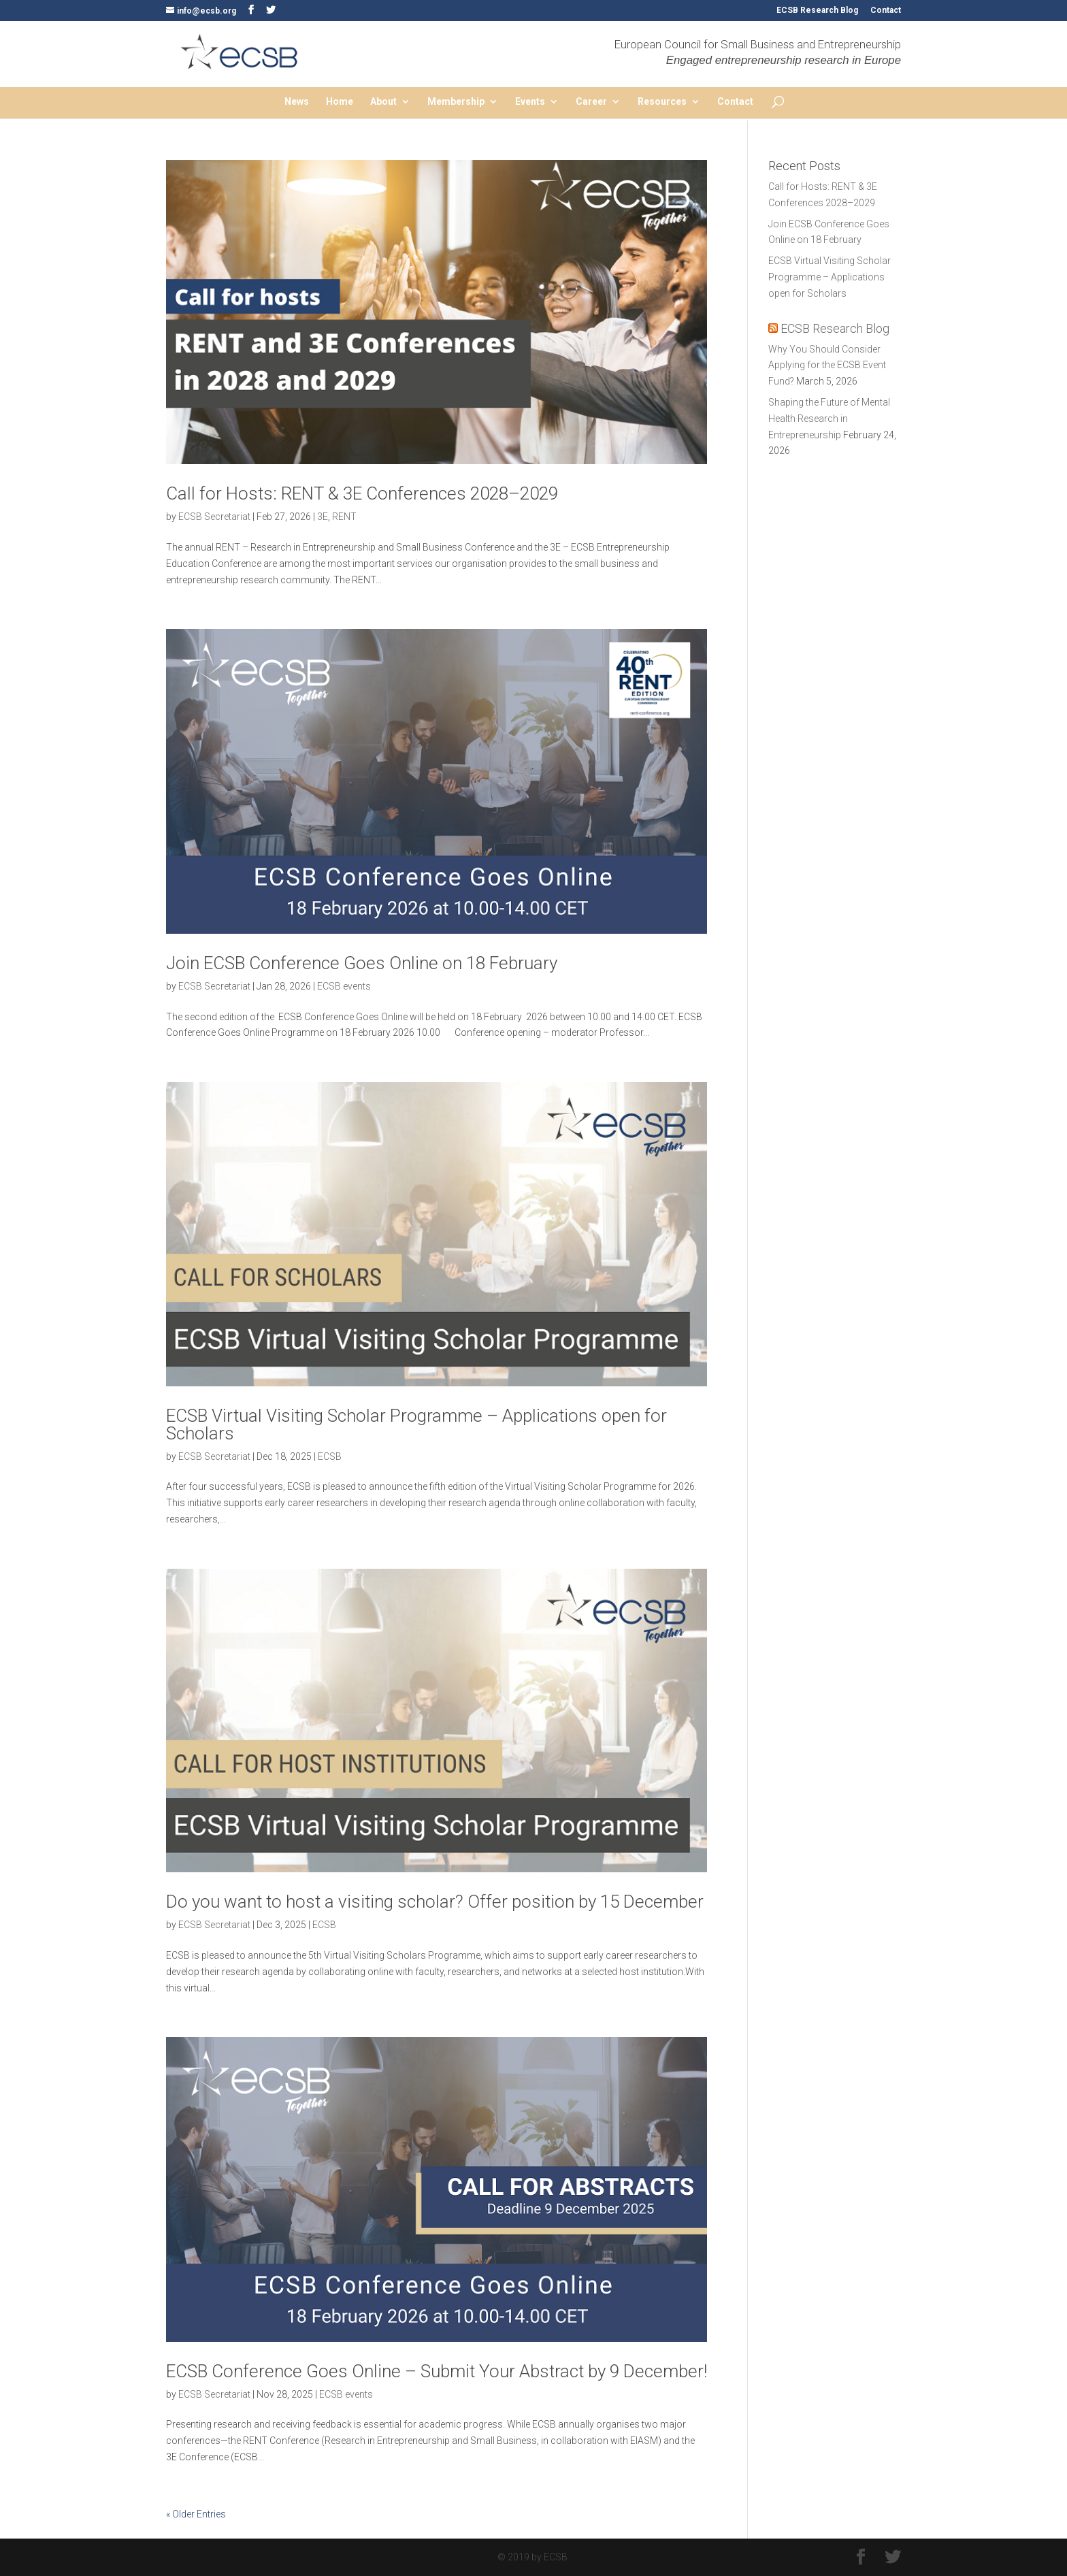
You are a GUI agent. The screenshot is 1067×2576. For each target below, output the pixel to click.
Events (530, 102)
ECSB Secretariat (214, 516)
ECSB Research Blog (817, 10)
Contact (885, 10)
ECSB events (344, 986)
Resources (662, 102)
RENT (344, 516)
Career (591, 102)
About (383, 102)
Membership (456, 102)
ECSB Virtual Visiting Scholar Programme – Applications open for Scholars (416, 1424)
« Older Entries (196, 2514)
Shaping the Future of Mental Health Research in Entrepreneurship (829, 418)
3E (322, 516)
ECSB (330, 1456)
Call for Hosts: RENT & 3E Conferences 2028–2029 (362, 493)
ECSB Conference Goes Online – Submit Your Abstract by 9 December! (436, 2371)
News (296, 102)
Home (339, 102)
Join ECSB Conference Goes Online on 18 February (361, 963)
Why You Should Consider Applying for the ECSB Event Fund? (827, 365)
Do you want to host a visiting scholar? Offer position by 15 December (435, 1901)
